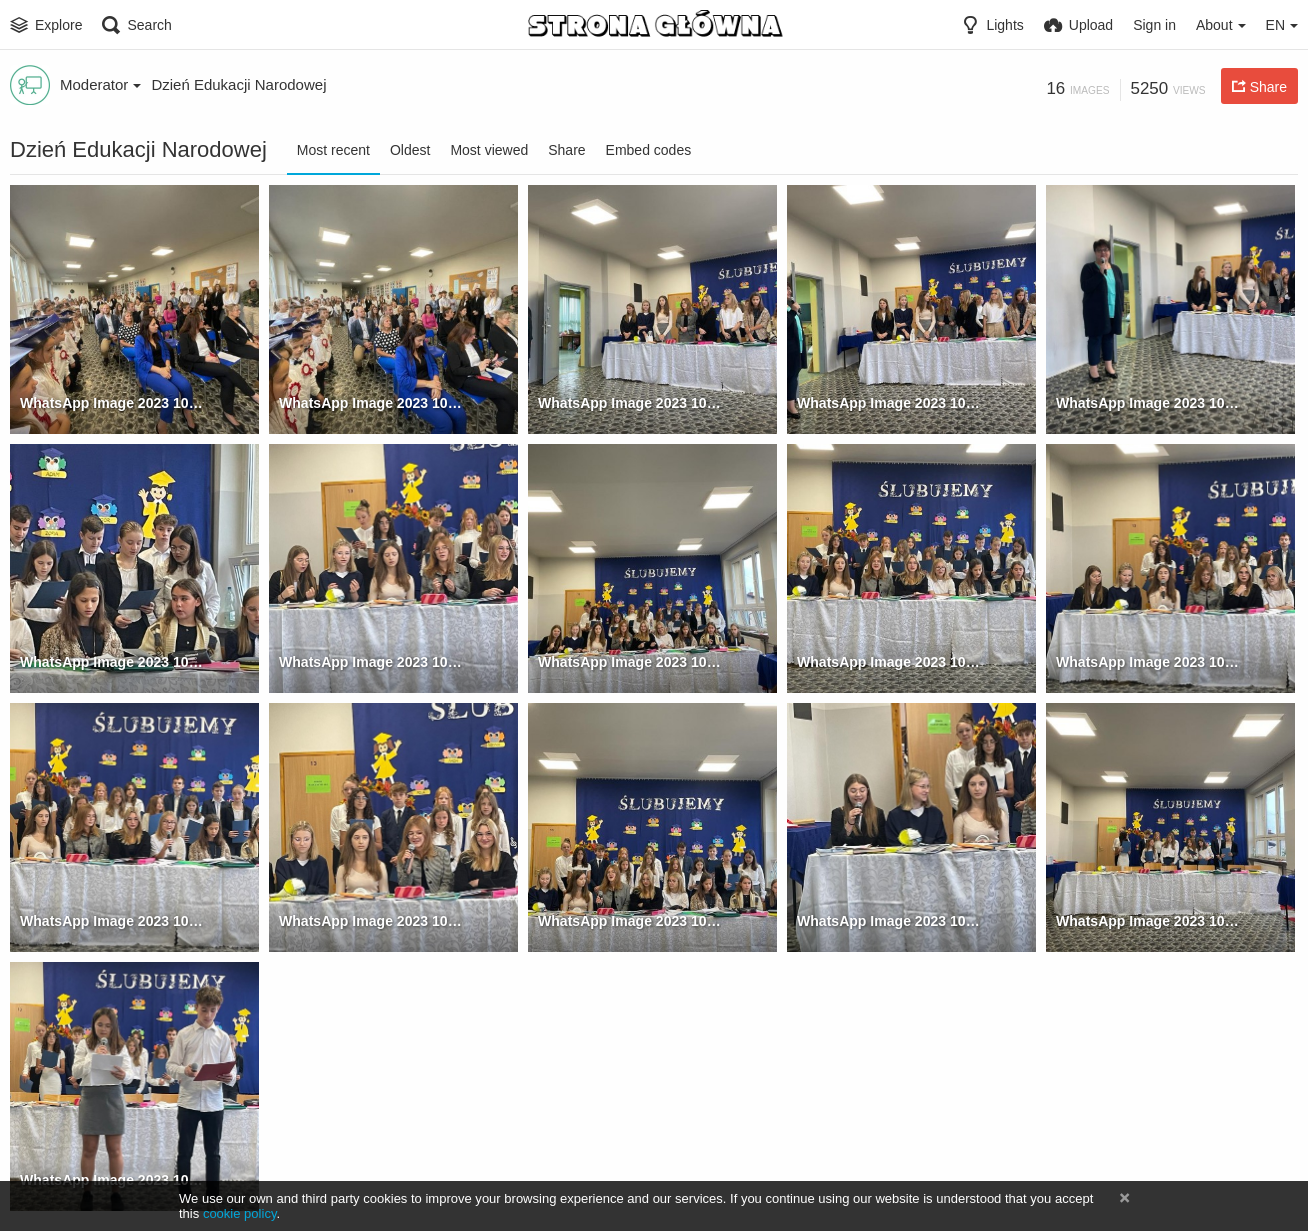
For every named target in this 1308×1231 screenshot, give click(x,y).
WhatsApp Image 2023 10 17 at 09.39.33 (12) (629, 921)
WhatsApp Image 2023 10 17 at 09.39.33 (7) (629, 662)
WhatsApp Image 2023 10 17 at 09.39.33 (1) (370, 403)
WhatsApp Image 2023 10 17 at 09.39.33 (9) (1147, 662)
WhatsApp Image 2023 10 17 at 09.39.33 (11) (370, 921)
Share (566, 150)
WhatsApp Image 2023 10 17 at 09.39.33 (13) (888, 921)
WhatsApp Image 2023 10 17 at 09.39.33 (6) (370, 662)
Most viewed (489, 150)
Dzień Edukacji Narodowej (238, 84)
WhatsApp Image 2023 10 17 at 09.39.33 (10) (111, 921)
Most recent (333, 150)
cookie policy (240, 1213)
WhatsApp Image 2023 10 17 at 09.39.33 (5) (111, 662)
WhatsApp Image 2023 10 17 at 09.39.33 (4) (1147, 403)
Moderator (100, 84)
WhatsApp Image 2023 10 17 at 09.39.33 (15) (1147, 921)
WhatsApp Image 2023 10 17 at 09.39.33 (111, 403)
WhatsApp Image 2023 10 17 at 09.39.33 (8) (888, 662)
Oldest (410, 150)
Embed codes (649, 150)
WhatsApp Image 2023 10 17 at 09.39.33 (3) (888, 403)
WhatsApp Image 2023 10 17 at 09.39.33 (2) (629, 403)
